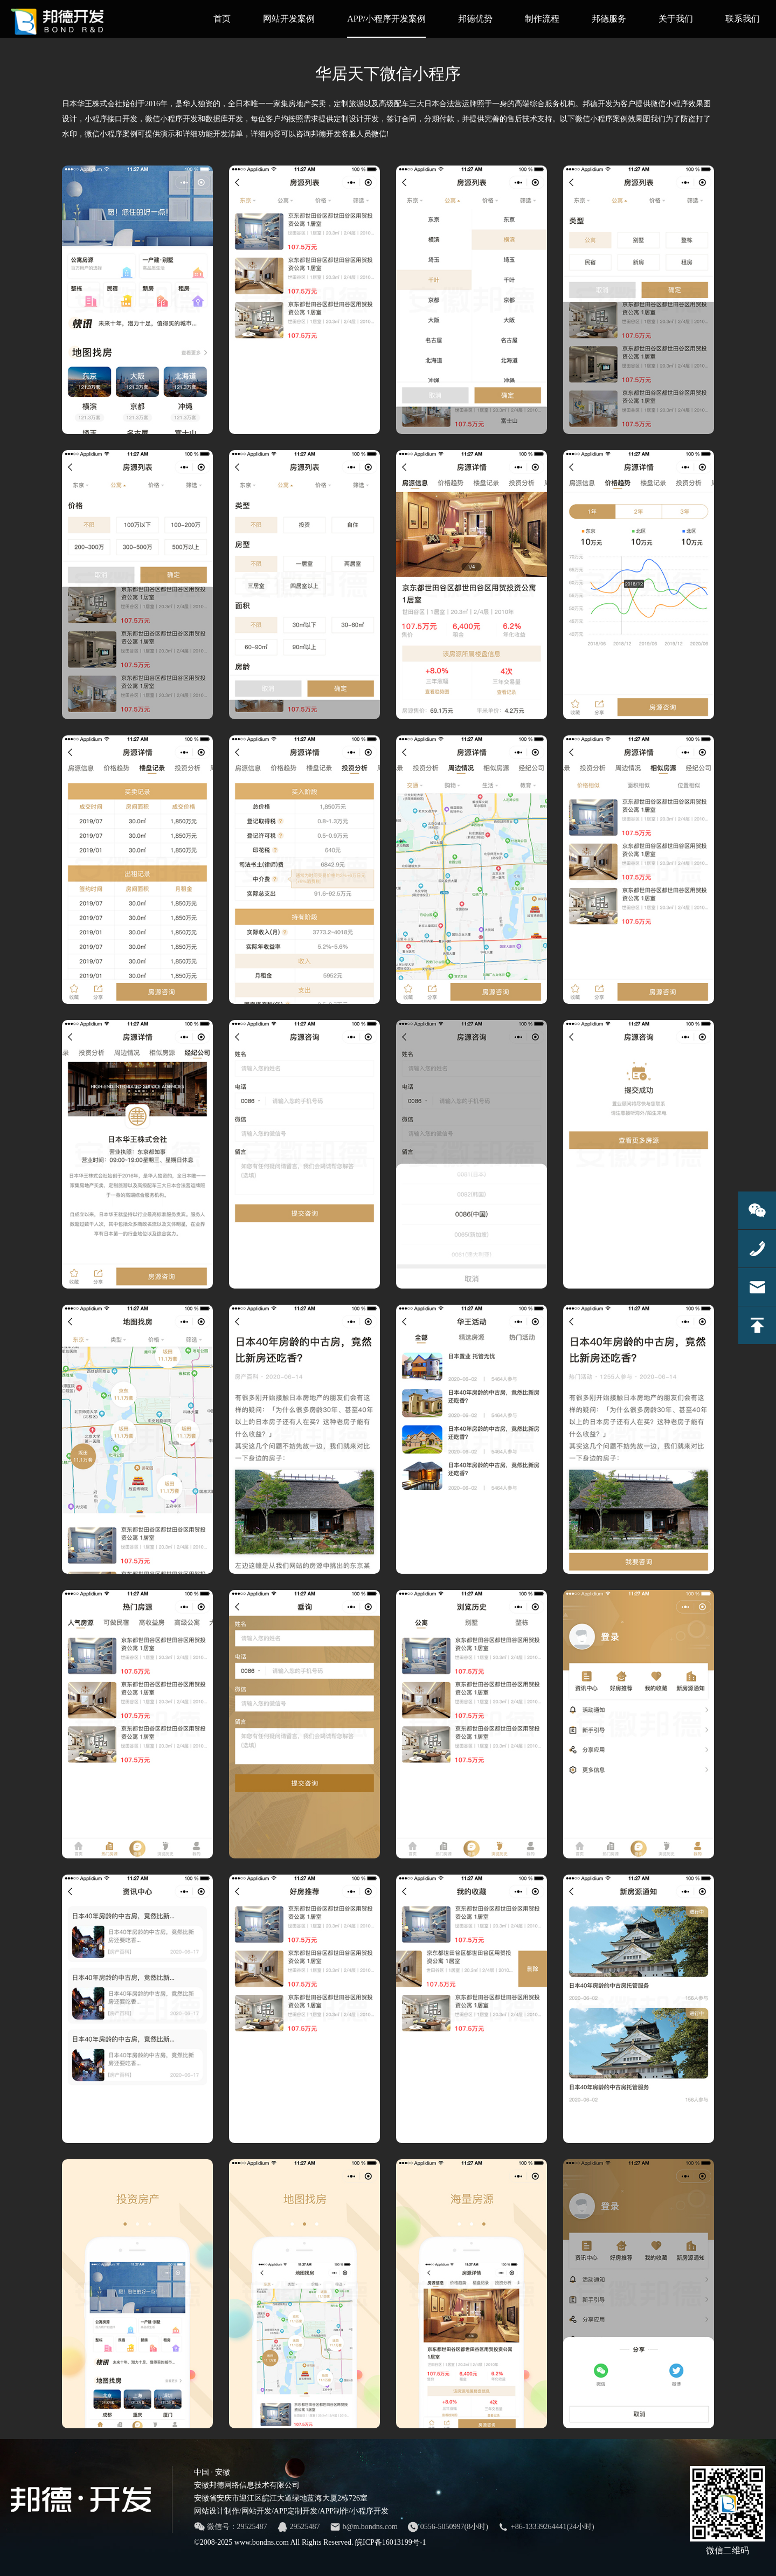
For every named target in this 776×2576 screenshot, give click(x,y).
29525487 (298, 2527)
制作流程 (542, 18)
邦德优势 (475, 18)
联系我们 (742, 18)
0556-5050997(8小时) (447, 2527)
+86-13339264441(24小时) (546, 2527)
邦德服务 (609, 18)
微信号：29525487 (230, 2527)
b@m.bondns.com (364, 2527)
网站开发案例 (289, 18)
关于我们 (676, 18)
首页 (222, 18)
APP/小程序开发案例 (386, 26)
